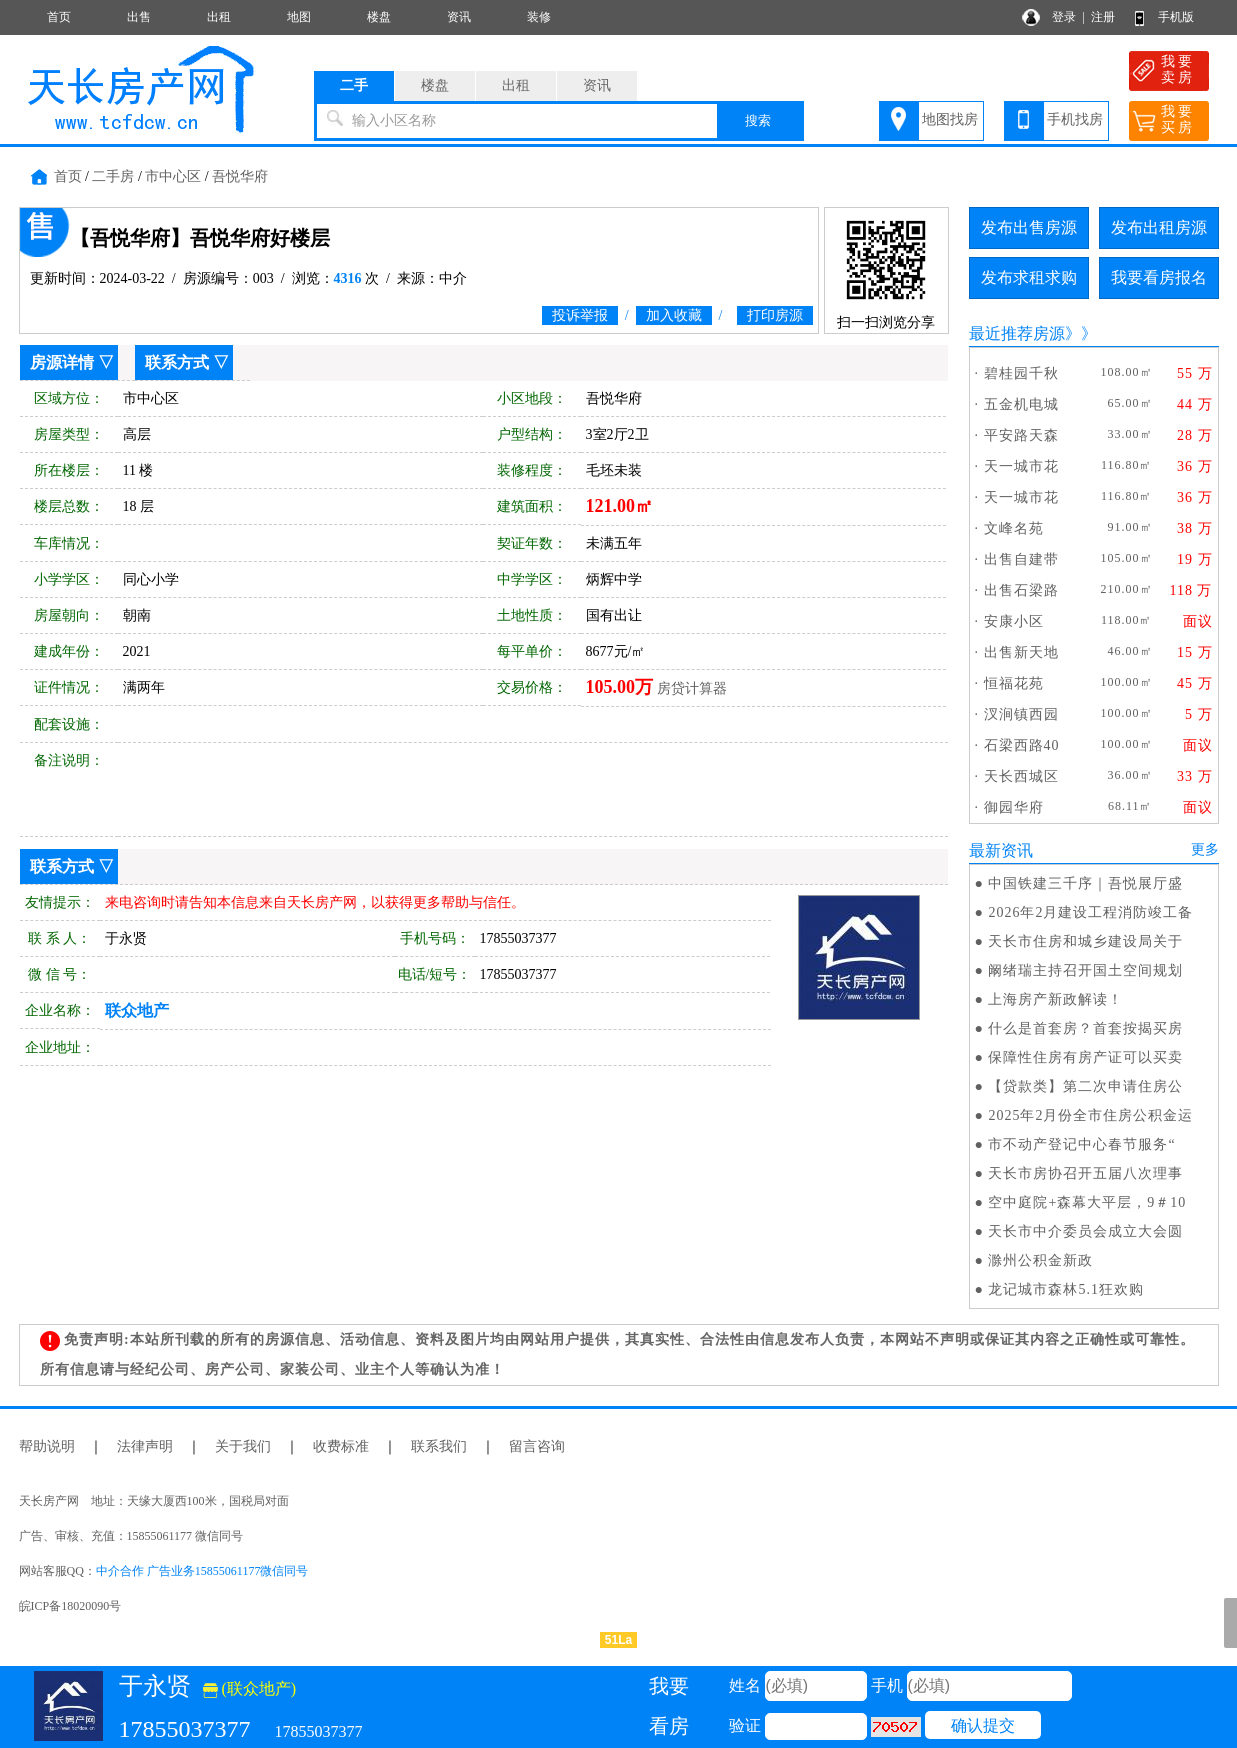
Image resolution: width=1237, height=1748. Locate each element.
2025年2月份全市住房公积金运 (1090, 1115)
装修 (539, 17)
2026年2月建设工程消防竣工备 (1090, 912)
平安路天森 (1021, 435)
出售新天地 (1021, 652)
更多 (1205, 849)
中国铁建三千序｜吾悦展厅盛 (1085, 883)
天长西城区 (1021, 776)
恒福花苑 (1014, 683)
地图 (299, 17)
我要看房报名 (1159, 277)
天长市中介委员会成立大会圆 (1085, 1231)
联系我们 (439, 1446)
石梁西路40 (1022, 745)
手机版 (1176, 17)
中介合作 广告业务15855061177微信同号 (202, 1571)
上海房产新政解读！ (1055, 999)
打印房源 (775, 315)
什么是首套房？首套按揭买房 (1085, 1028)
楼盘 (379, 17)
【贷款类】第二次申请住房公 (1085, 1086)
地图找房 (950, 119)
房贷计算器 (692, 688)
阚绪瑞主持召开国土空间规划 (1085, 970)
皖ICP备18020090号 (70, 1606)
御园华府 (1014, 807)
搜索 (758, 120)
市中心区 (173, 176)
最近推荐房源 (1017, 333)
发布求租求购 (1029, 277)
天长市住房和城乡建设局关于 (1085, 941)
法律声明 (145, 1446)
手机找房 (1075, 119)
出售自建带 (1021, 559)
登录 (1064, 17)
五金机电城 (1021, 404)
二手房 (113, 176)
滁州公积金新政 (1040, 1260)
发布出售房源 (1029, 227)
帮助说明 (47, 1446)
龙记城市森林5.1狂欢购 (1066, 1289)
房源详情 (62, 362)
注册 (1103, 17)
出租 (219, 17)
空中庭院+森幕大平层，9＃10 (1087, 1202)
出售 (139, 17)
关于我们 (243, 1446)
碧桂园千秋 (1021, 373)
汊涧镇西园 (1021, 714)
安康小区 (1014, 621)
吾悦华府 (240, 176)
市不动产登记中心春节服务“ (1081, 1144)
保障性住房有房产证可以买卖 (1085, 1057)
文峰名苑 (1014, 528)
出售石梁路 (1021, 590)
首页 (59, 17)
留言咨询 (537, 1446)
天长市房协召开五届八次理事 (1085, 1173)
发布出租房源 (1159, 227)
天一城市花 (1021, 466)
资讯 (459, 17)
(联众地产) (250, 1688)
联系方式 (177, 362)
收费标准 (341, 1446)
